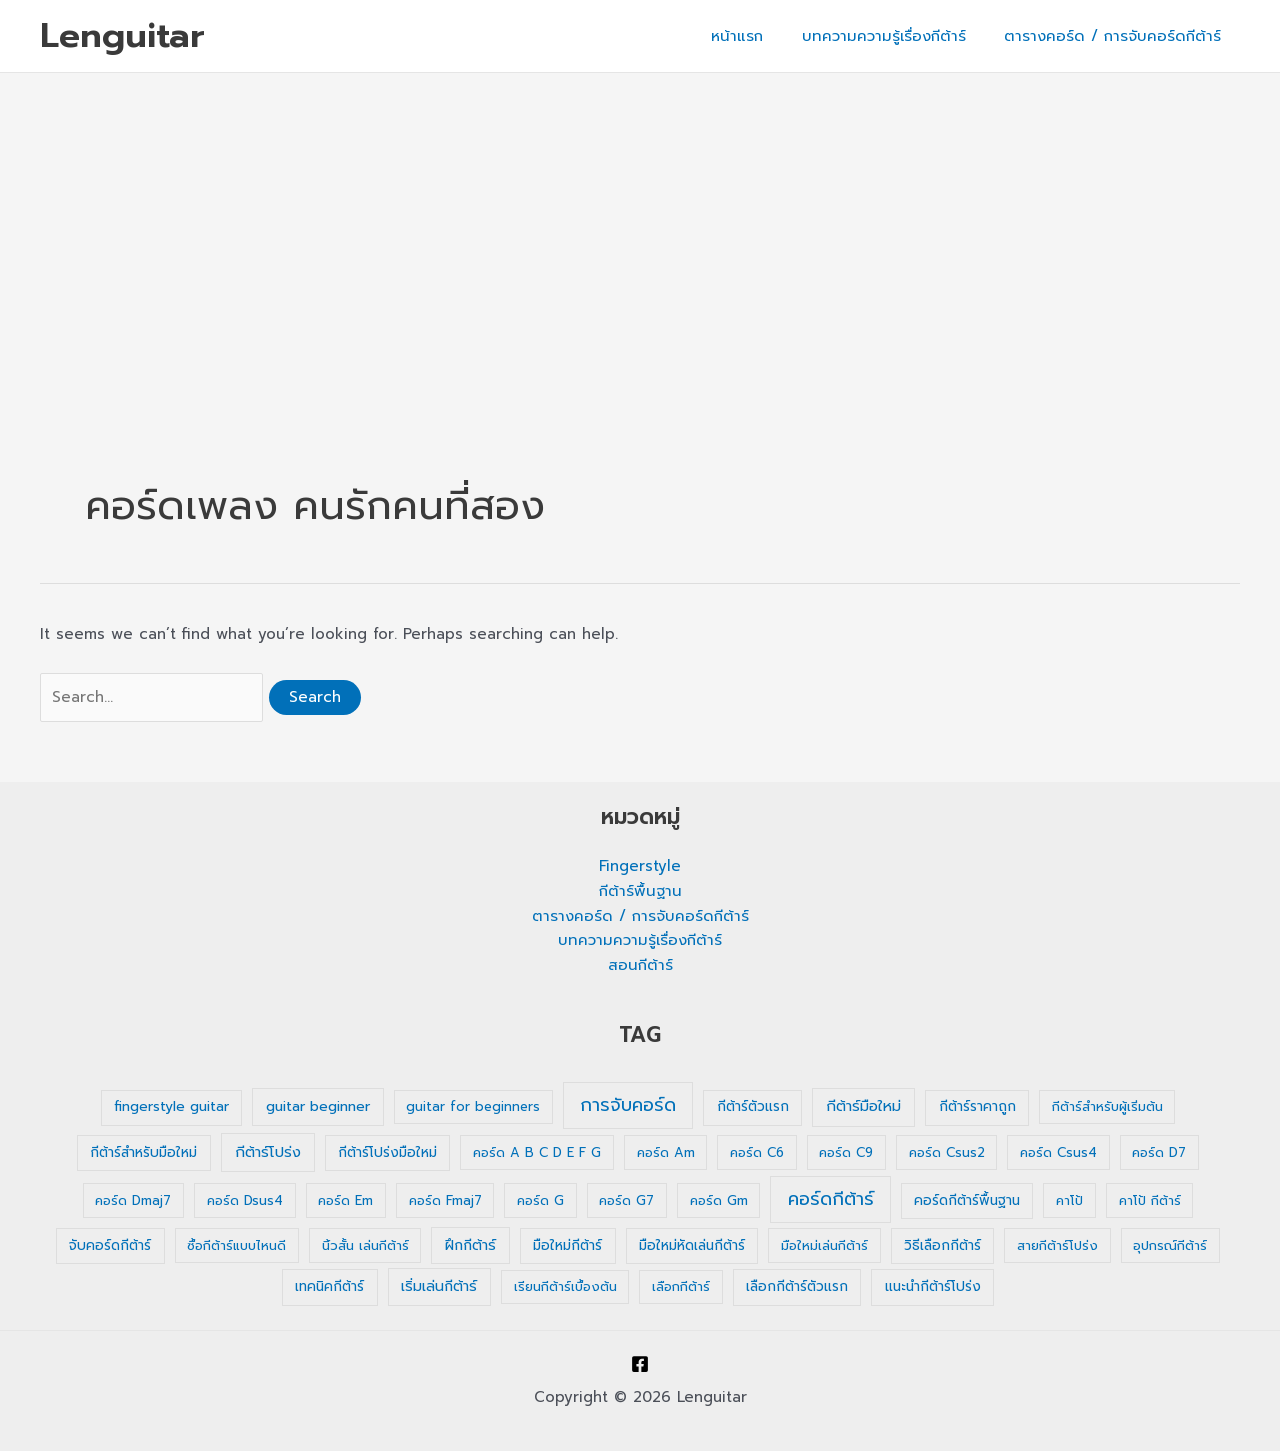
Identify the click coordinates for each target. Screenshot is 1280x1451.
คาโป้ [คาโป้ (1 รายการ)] (1069, 1200)
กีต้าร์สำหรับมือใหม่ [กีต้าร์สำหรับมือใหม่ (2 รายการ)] (143, 1152)
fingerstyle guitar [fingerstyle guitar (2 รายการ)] (171, 1106)
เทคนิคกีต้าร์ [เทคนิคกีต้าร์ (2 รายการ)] (329, 1286)
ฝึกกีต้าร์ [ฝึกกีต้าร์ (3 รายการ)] (470, 1245)
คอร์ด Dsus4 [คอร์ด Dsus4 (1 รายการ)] (245, 1200)
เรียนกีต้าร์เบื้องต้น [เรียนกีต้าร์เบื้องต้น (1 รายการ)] (565, 1286)
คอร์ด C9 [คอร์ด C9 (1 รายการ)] (846, 1152)
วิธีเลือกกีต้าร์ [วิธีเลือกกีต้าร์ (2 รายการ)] (942, 1245)
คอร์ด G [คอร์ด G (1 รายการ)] (540, 1200)
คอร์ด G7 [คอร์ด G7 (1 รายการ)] (626, 1200)
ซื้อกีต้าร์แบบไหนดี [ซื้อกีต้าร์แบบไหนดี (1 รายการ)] (236, 1245)
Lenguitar (122, 35)
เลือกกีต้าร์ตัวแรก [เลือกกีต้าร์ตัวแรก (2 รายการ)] (797, 1286)
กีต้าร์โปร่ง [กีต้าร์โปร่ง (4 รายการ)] (268, 1152)
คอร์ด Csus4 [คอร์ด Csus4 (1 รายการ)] (1058, 1152)
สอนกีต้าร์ (640, 965)
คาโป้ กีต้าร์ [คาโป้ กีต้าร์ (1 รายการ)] (1150, 1200)
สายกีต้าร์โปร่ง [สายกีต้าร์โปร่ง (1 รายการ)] (1057, 1245)
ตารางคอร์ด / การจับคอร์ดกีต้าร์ (1116, 36)
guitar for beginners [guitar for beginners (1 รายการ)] (473, 1106)
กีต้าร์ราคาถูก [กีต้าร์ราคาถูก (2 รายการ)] (977, 1106)
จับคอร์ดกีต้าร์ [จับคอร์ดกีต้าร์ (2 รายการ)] (110, 1245)
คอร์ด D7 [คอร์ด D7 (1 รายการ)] (1159, 1152)
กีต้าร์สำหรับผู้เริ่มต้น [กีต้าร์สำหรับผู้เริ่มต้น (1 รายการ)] (1107, 1106)
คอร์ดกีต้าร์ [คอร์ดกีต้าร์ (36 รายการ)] (831, 1199)
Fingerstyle (640, 866)
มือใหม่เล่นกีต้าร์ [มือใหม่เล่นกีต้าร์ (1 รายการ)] (824, 1245)
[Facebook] (640, 1364)
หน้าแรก (758, 36)
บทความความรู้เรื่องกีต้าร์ (896, 36)
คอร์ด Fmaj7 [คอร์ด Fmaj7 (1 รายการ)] (445, 1200)
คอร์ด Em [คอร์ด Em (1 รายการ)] (345, 1200)
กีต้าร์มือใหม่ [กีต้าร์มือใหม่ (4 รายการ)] (863, 1106)
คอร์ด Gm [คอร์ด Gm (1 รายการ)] (719, 1200)
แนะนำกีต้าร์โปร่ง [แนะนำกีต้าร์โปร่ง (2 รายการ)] (933, 1286)
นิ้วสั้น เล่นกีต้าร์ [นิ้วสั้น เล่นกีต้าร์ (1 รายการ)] (365, 1245)
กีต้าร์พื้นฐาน (640, 891)
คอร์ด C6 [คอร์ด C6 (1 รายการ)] (757, 1152)
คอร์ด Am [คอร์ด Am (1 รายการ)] (666, 1152)
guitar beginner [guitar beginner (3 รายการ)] (318, 1106)
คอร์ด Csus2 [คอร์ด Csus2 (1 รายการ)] (947, 1152)
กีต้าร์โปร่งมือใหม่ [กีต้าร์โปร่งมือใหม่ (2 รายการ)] (387, 1152)
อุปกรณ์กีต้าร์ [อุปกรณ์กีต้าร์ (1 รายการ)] (1170, 1245)
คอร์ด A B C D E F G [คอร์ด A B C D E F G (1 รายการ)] (537, 1152)
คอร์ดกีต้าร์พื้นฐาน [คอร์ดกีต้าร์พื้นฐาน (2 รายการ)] (967, 1200)
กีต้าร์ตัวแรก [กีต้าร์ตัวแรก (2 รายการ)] (753, 1106)
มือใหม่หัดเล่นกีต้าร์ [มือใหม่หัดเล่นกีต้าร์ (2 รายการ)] (692, 1245)
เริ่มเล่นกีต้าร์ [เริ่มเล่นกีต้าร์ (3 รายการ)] (439, 1286)
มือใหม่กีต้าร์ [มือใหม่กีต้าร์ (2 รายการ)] (567, 1245)
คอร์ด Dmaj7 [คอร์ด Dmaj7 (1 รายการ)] (133, 1200)
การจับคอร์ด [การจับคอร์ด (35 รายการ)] (628, 1105)
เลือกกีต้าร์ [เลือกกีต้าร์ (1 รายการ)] (681, 1286)
